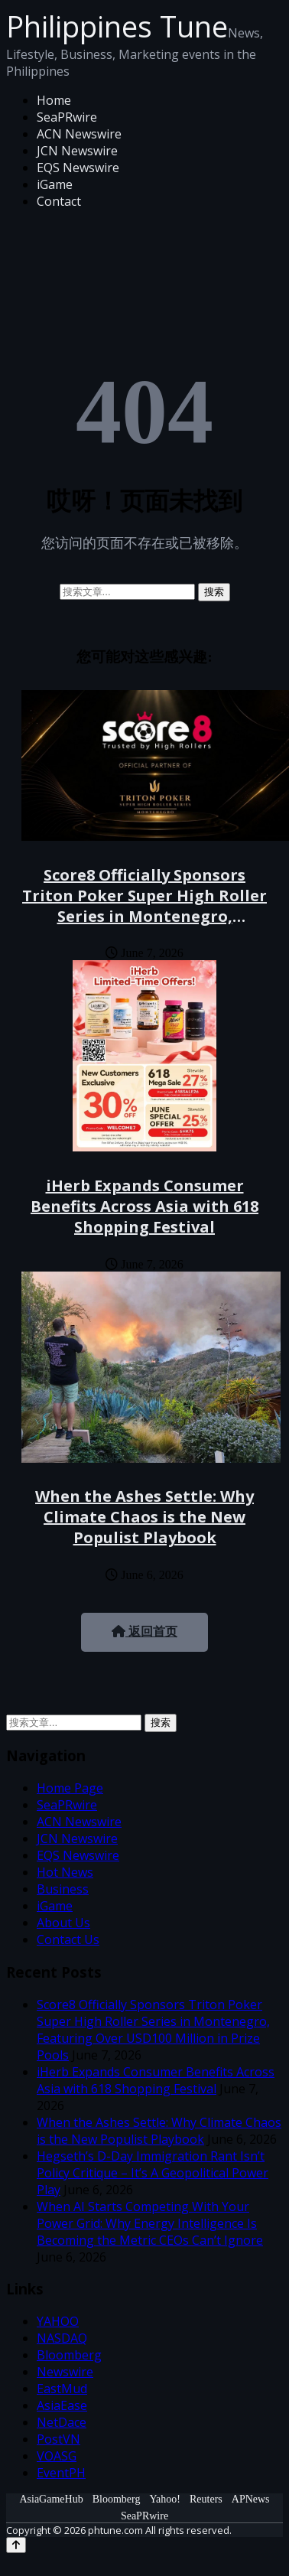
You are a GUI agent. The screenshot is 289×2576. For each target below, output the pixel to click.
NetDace (61, 2422)
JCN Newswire (77, 150)
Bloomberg (69, 2354)
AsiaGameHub (51, 2499)
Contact (59, 201)
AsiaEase (62, 2405)
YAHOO (58, 2321)
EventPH (61, 2472)
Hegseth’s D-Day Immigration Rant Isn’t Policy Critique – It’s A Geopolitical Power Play (152, 2173)
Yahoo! (164, 2499)
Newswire (65, 2371)
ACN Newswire (79, 133)
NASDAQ (62, 2338)
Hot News (65, 1872)
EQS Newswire (78, 167)
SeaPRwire (67, 117)
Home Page (70, 1788)
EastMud (62, 2388)
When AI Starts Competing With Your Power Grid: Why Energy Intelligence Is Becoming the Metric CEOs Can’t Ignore (150, 2223)
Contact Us (68, 1939)
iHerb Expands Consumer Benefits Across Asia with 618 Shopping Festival (144, 1206)
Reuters (206, 2499)
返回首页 (144, 1631)
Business (63, 1889)
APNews (251, 2499)
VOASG (56, 2455)
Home (54, 100)
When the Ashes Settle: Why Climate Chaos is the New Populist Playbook (144, 1517)
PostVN (58, 2439)
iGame (55, 184)
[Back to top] (16, 2545)
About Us (63, 1922)
